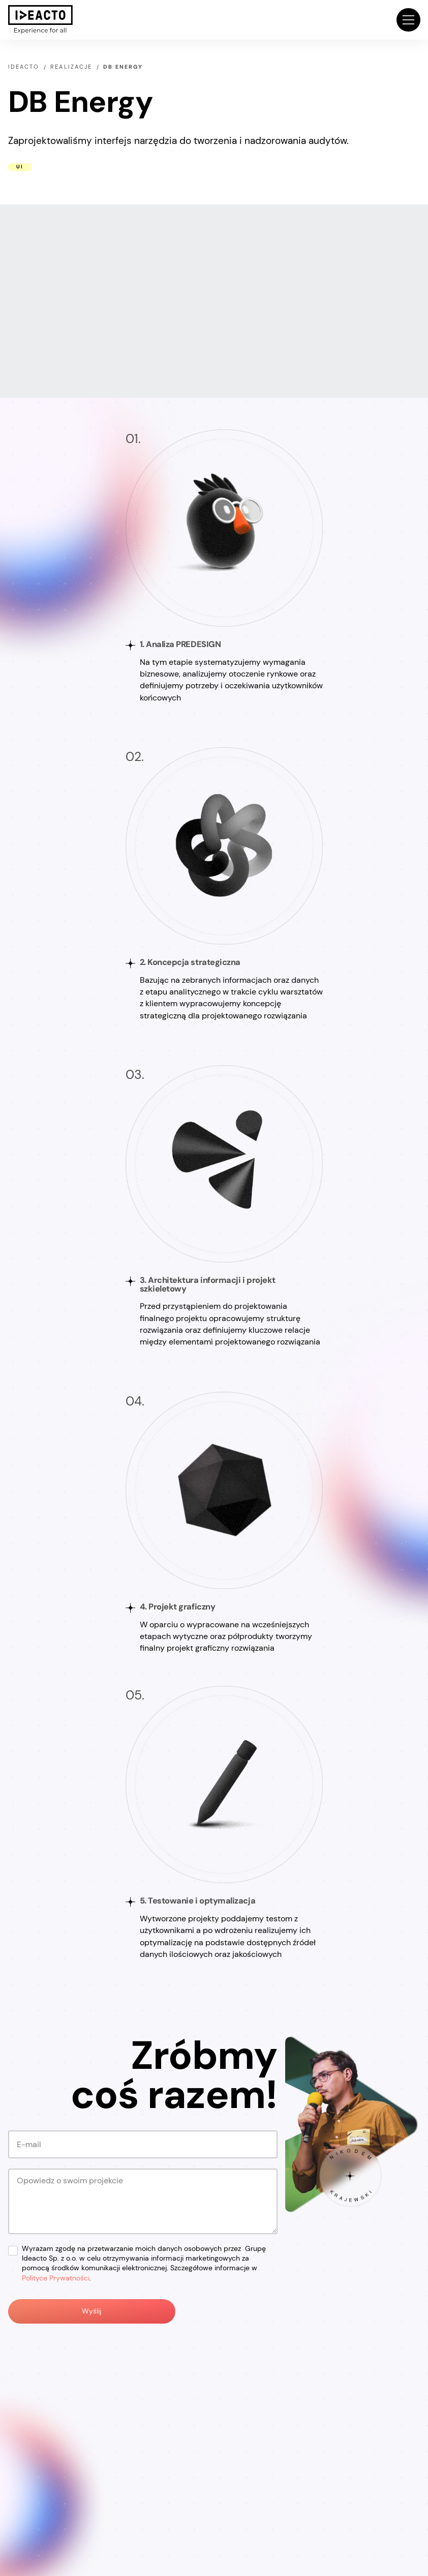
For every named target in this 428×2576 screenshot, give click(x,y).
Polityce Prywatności (55, 2277)
